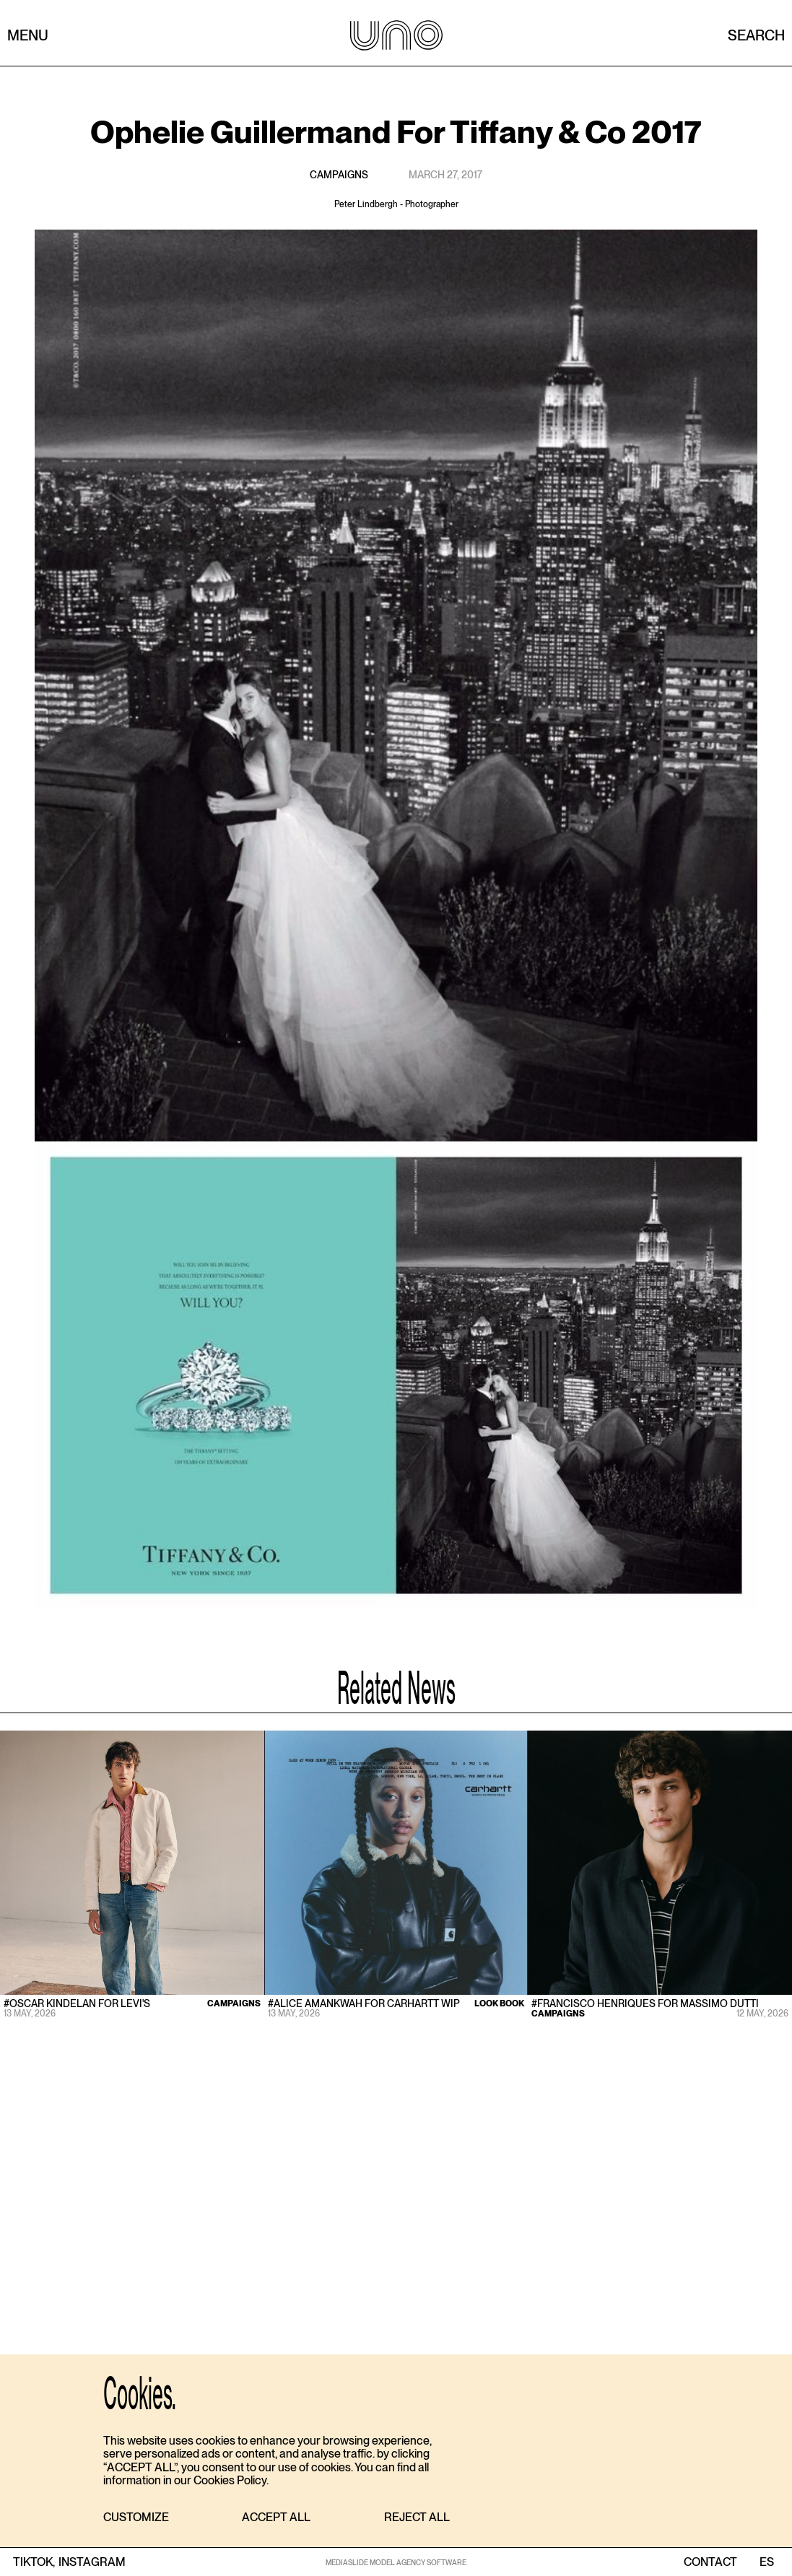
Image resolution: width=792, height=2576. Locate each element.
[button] (136, 2518)
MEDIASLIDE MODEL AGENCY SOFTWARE (396, 2562)
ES (766, 2562)
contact (710, 2562)
